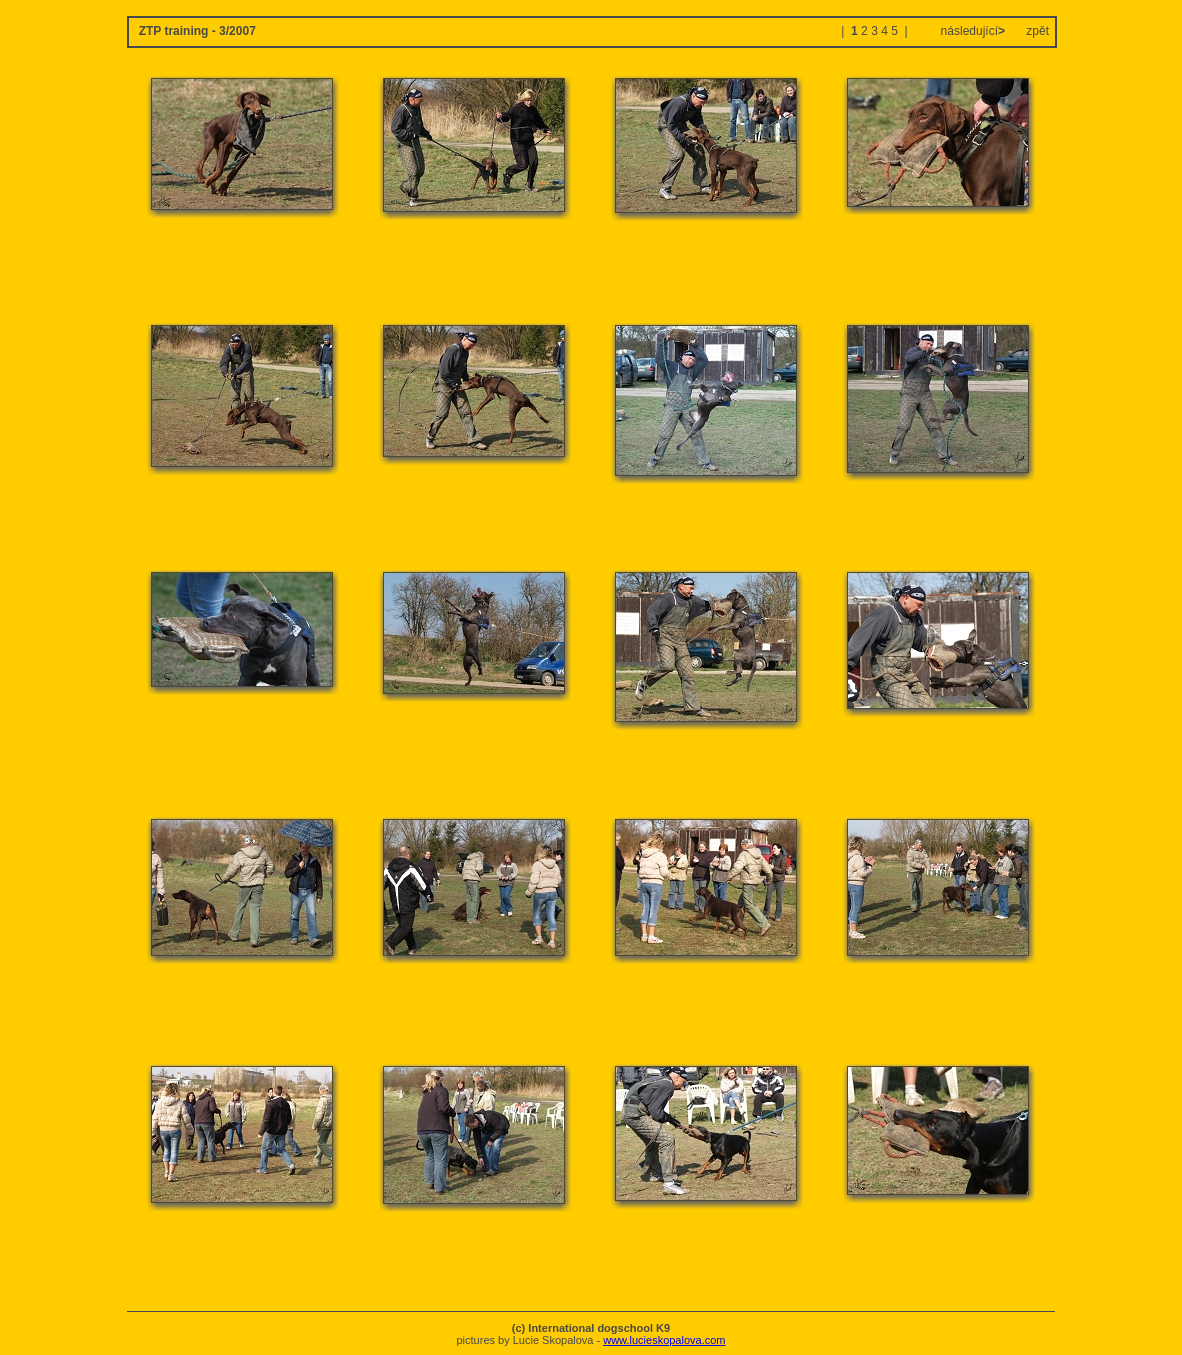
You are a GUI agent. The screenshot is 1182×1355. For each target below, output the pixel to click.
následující (971, 31)
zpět (1037, 31)
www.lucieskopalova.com (664, 1340)
